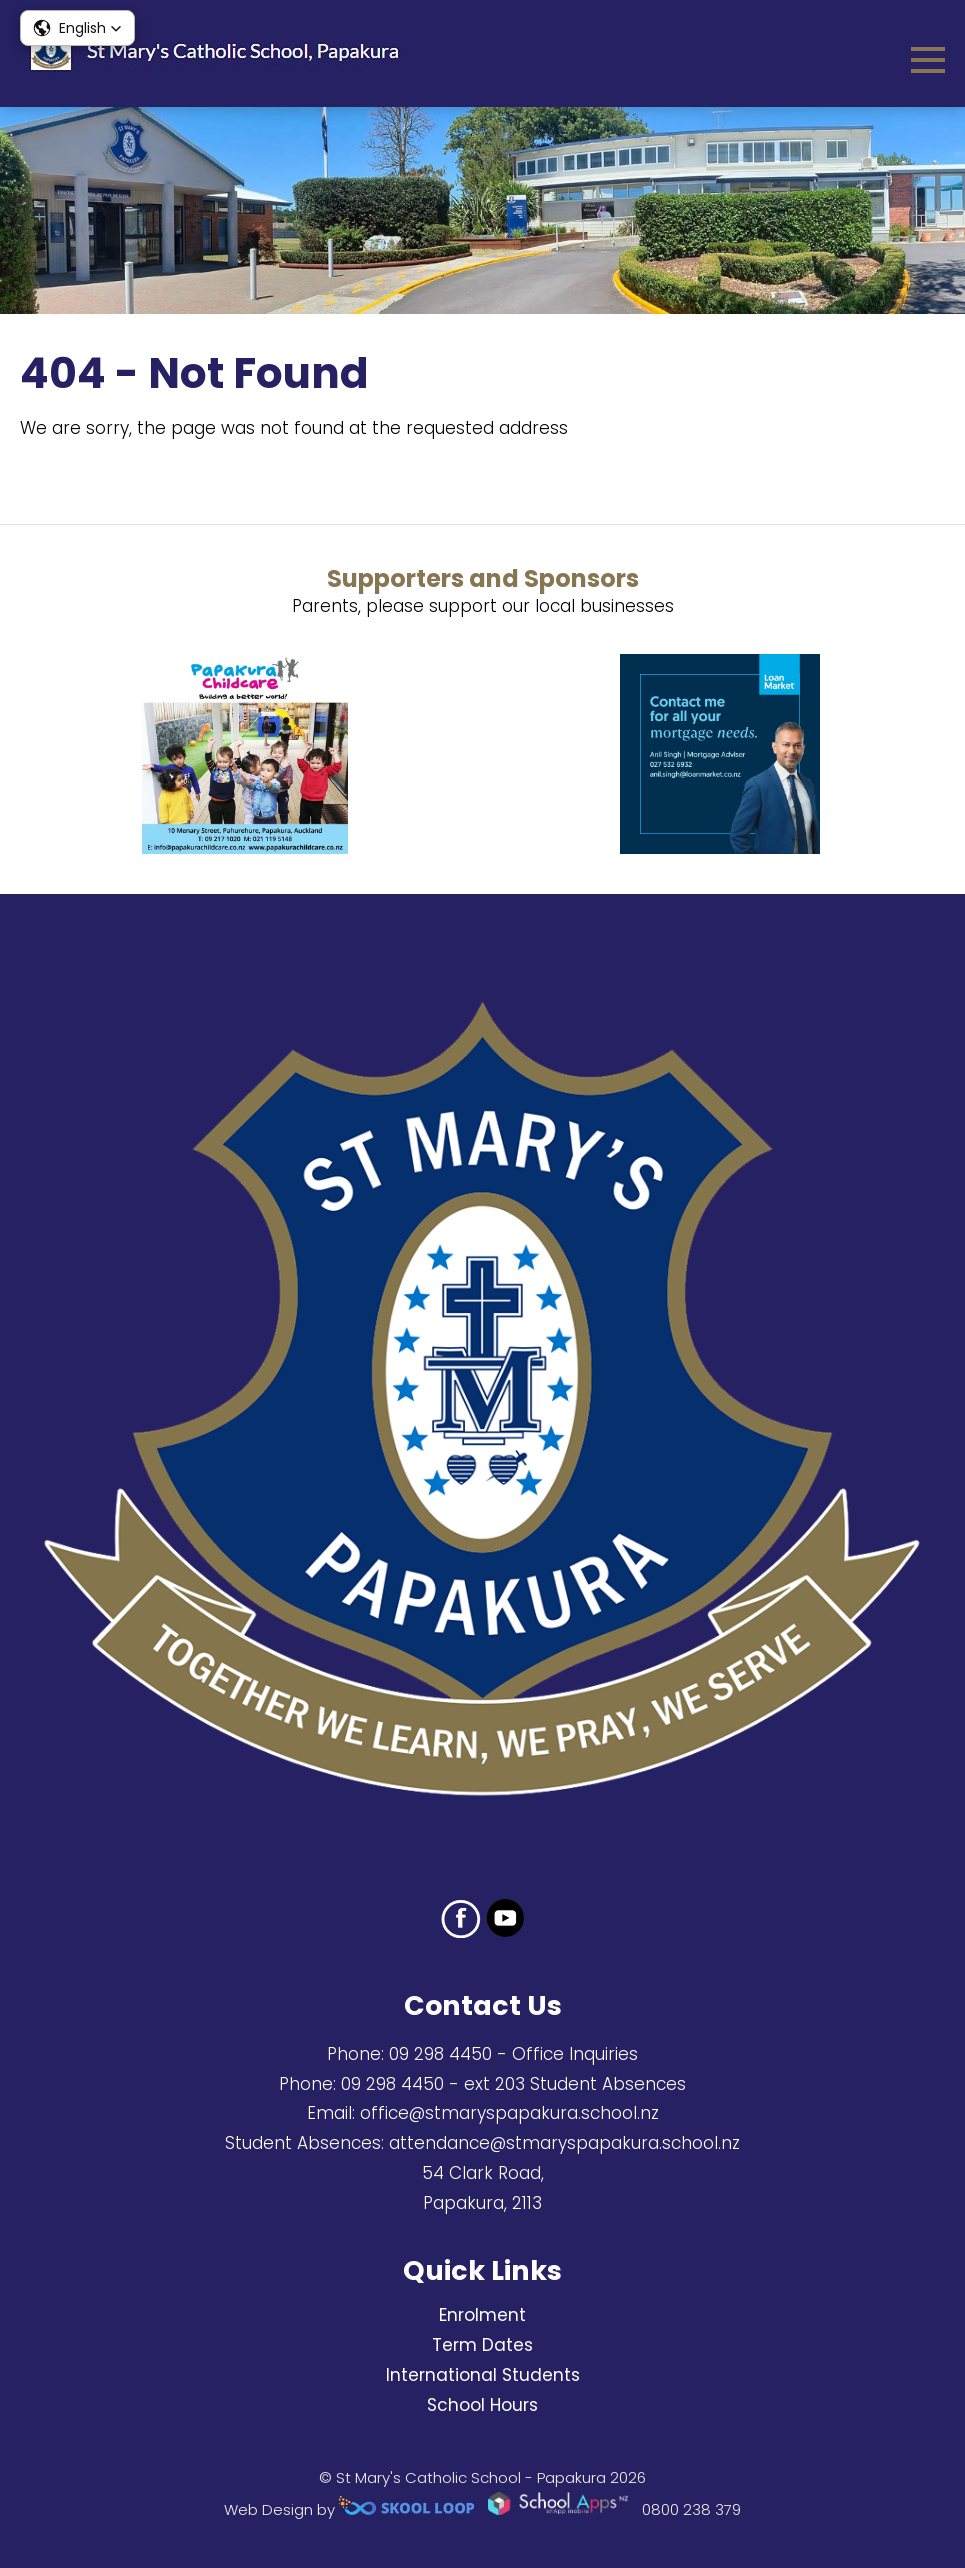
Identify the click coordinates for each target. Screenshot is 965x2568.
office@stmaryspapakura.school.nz (509, 2113)
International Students (483, 2375)
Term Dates (482, 2345)
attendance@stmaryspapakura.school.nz (564, 2143)
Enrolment (482, 2315)
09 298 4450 (440, 2054)
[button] (77, 28)
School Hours (482, 2405)
